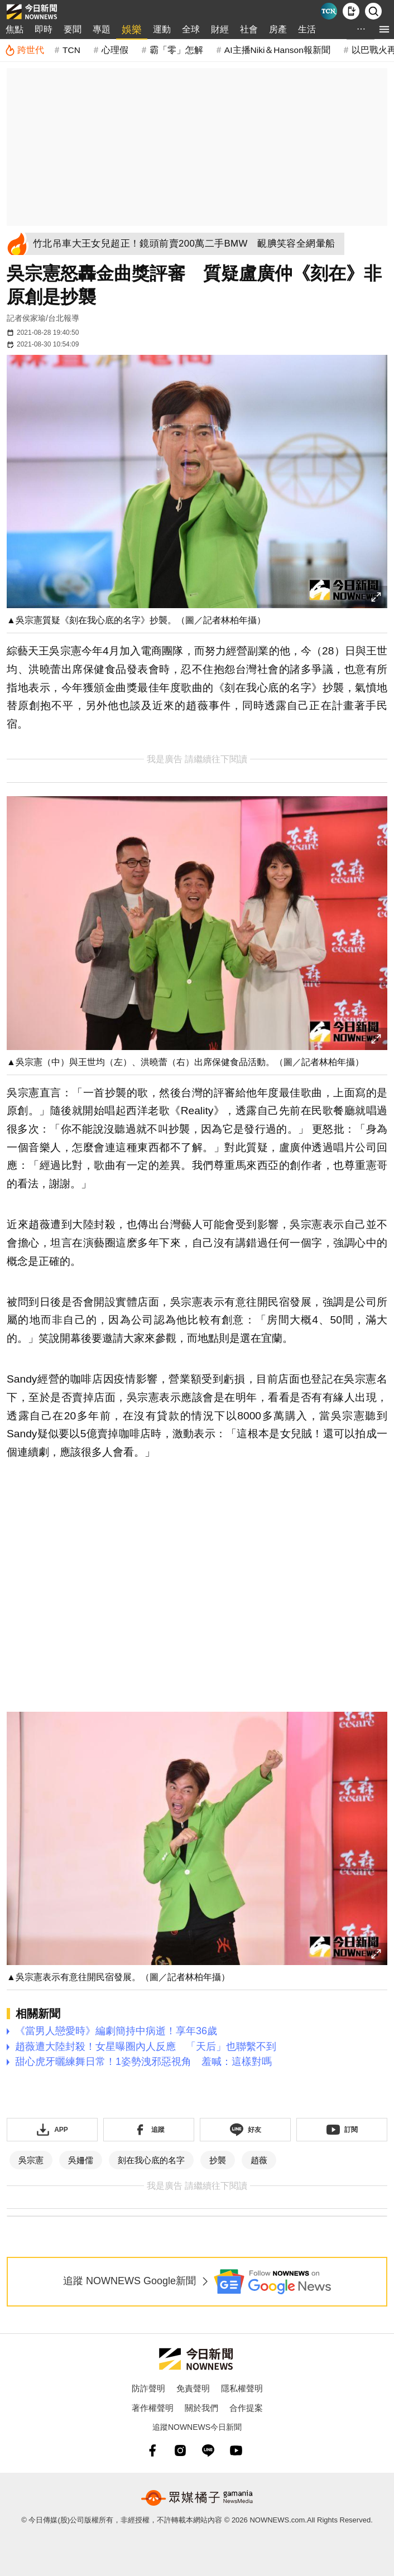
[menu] (384, 29)
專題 (101, 29)
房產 (278, 29)
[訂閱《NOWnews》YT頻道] (341, 2129)
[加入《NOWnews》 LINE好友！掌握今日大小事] (245, 2129)
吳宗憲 (31, 2160)
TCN (71, 50)
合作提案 (246, 2408)
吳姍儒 (80, 2160)
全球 (191, 29)
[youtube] (236, 2450)
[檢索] (373, 11)
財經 (220, 29)
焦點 (14, 29)
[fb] (152, 2450)
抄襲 (217, 2160)
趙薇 (259, 2160)
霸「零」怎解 (176, 50)
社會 (249, 29)
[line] (208, 2450)
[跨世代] (24, 50)
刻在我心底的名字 (151, 2160)
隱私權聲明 (242, 2388)
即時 (43, 29)
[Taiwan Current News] (328, 11)
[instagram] (180, 2450)
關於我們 (201, 2408)
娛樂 (132, 29)
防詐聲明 (148, 2388)
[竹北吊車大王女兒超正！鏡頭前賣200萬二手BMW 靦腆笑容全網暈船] (188, 244)
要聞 (72, 29)
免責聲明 (193, 2388)
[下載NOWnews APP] (351, 11)
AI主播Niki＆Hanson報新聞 (277, 50)
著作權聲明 (153, 2408)
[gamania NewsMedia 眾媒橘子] (197, 2498)
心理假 (115, 50)
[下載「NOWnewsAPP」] (52, 2129)
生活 (307, 29)
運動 (162, 29)
